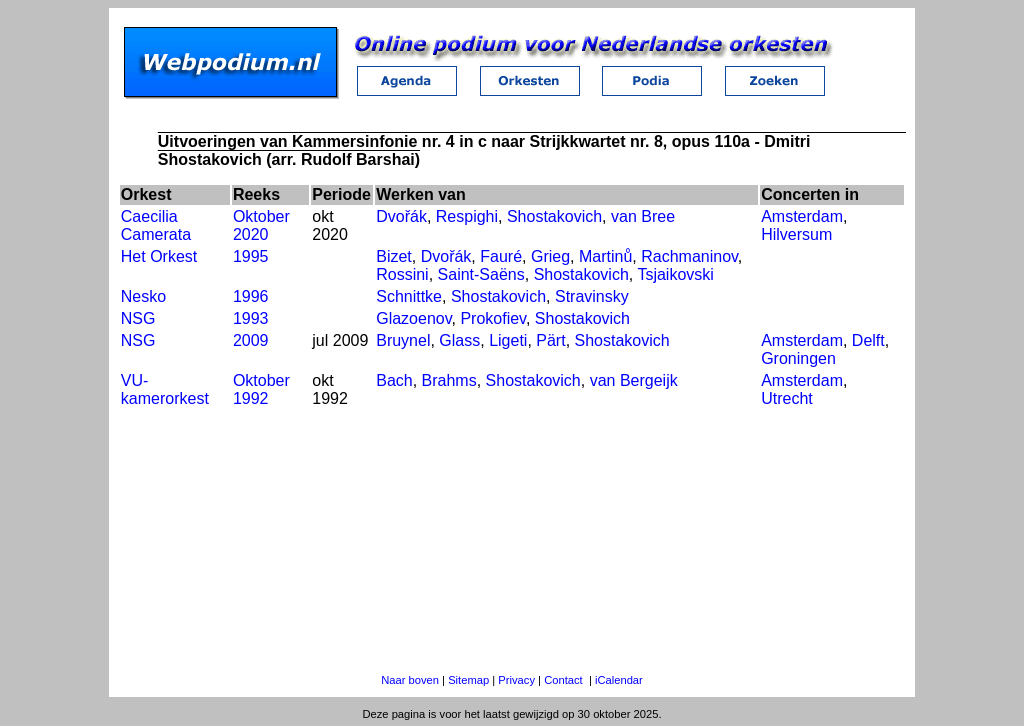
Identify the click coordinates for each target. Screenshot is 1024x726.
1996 (251, 296)
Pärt (550, 340)
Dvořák (401, 216)
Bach (394, 380)
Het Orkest (159, 256)
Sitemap (468, 680)
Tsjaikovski (675, 274)
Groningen (798, 358)
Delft (868, 340)
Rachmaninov (689, 256)
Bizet (394, 256)
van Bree (643, 216)
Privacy (516, 680)
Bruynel (403, 340)
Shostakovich (554, 216)
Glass (459, 340)
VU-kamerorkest (165, 389)
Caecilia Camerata (156, 225)
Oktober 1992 (261, 389)
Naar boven (410, 680)
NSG (138, 318)
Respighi (467, 216)
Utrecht (787, 398)
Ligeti (508, 340)
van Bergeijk (634, 380)
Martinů (605, 256)
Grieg (550, 256)
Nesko (143, 296)
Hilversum (796, 234)
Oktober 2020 (261, 225)
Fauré (501, 256)
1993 (251, 318)
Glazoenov (413, 318)
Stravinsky (592, 296)
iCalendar (619, 680)
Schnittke (409, 296)
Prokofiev (493, 318)
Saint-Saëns (481, 274)
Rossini (402, 274)
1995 (251, 256)
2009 (251, 340)
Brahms (449, 380)
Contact (563, 680)
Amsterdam (802, 216)
